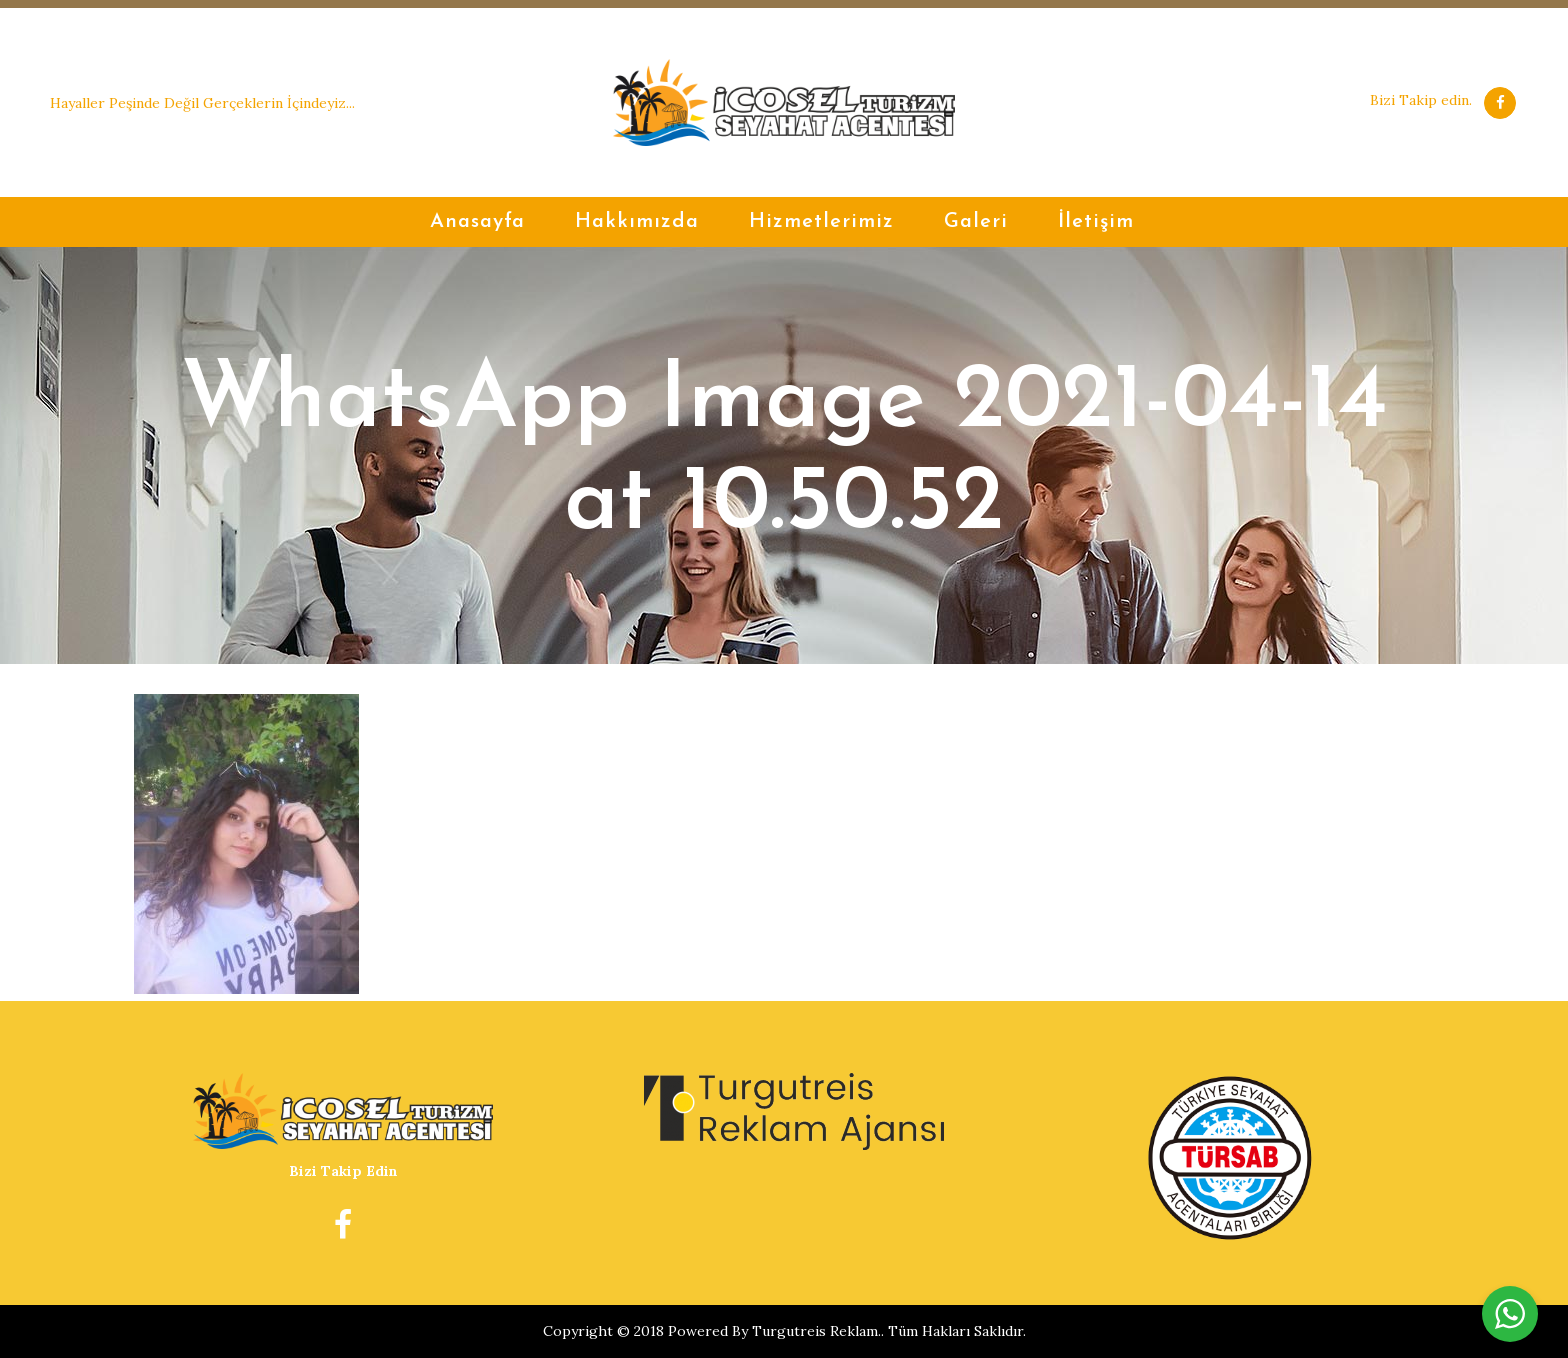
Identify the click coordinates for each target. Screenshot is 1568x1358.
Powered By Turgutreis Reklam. (774, 1331)
